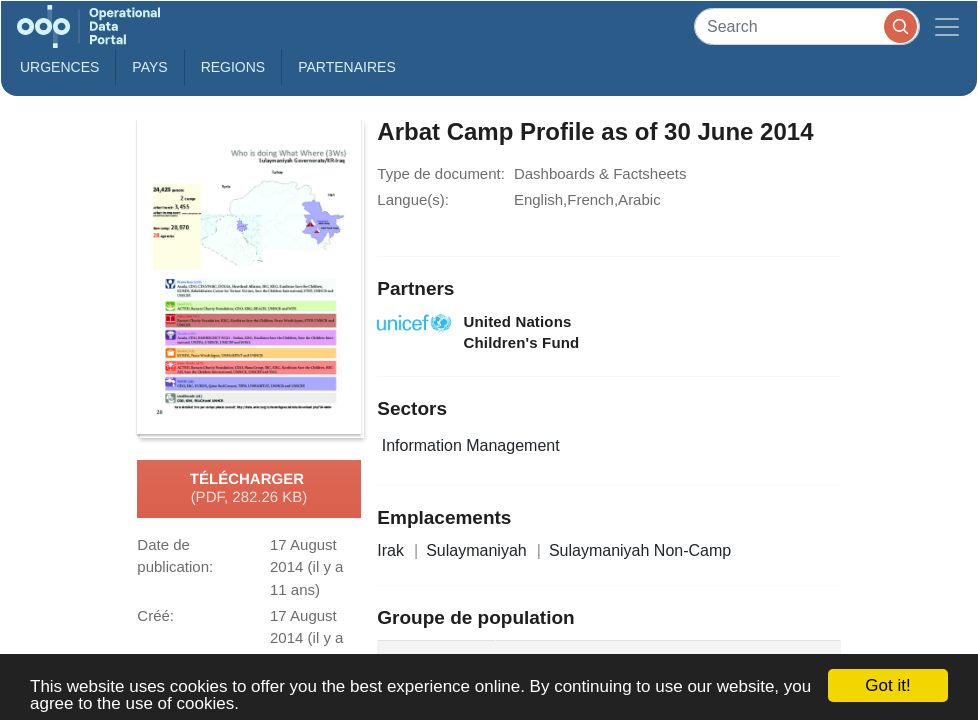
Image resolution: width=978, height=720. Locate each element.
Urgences (59, 67)
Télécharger (249, 489)
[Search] (807, 26)
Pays (149, 67)
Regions (233, 67)
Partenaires (347, 67)
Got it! (887, 685)
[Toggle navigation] (947, 26)
